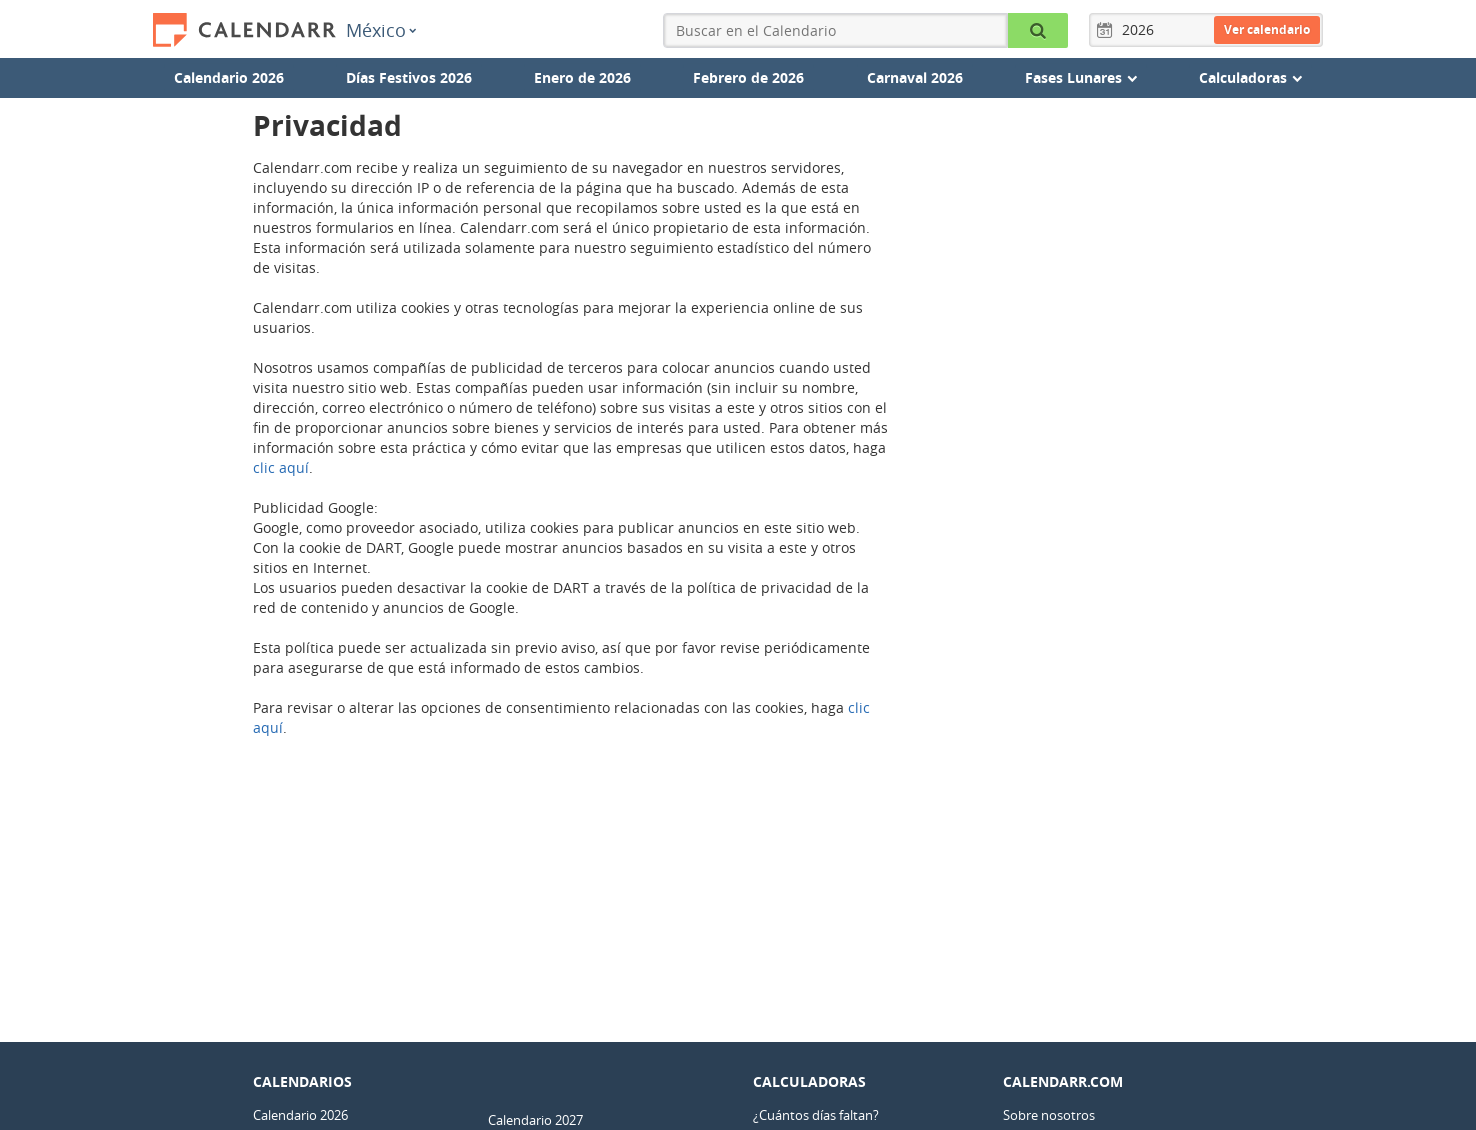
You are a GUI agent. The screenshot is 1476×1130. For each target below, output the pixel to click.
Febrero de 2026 (748, 77)
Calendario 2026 (229, 77)
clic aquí (281, 467)
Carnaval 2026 (915, 77)
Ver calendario (1267, 29)
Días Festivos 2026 (409, 77)
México (381, 30)
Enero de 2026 (582, 77)
